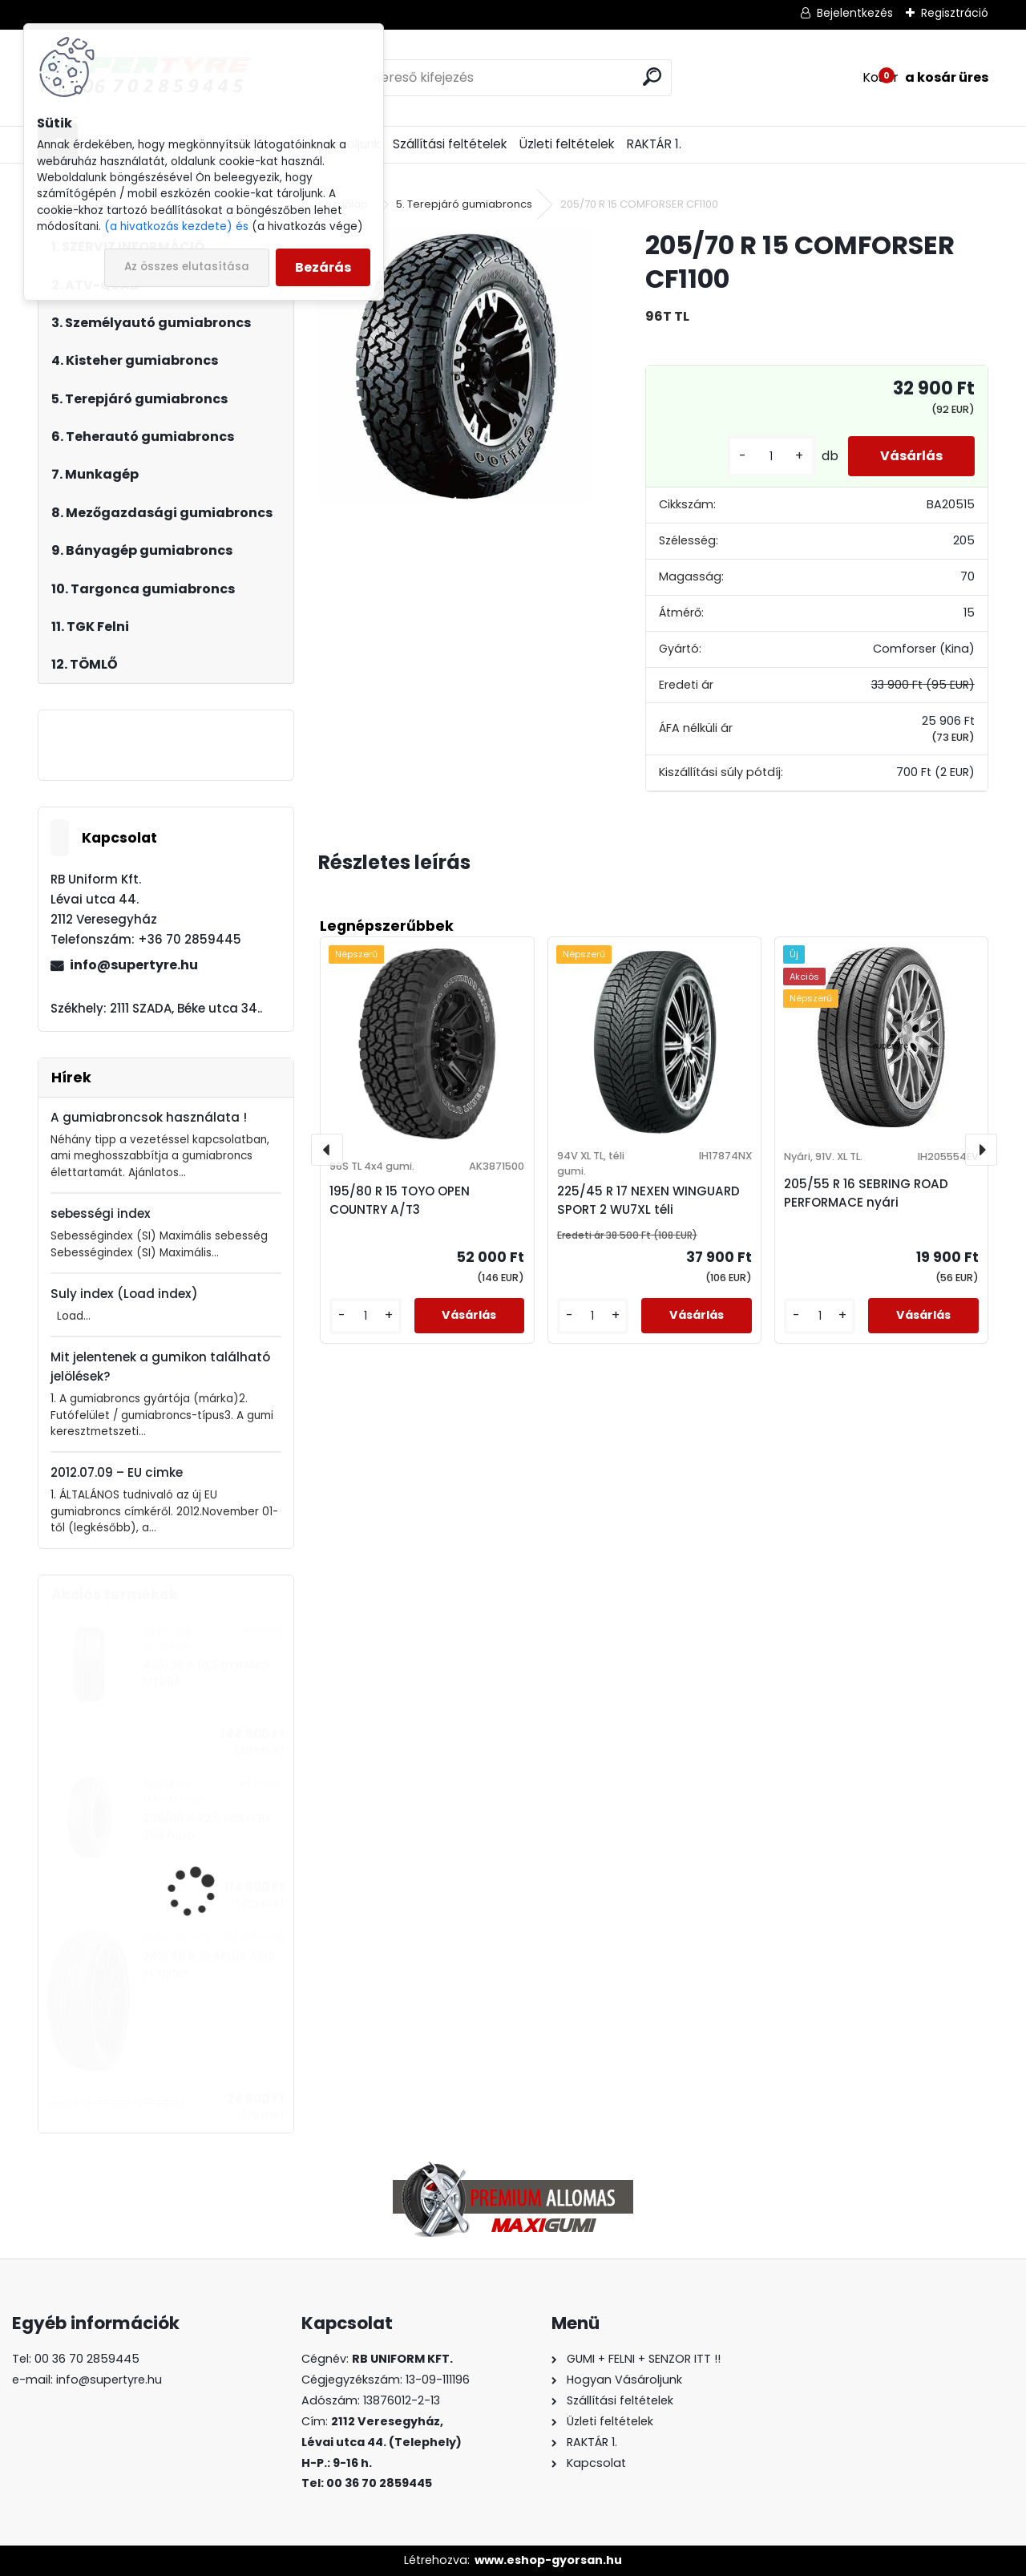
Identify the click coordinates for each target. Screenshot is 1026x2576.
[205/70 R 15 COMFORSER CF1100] (456, 366)
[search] (652, 76)
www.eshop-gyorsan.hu (548, 2560)
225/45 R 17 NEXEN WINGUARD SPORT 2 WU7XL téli (648, 1200)
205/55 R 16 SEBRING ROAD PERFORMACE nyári (866, 1193)
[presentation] (327, 1150)
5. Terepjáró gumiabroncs (464, 204)
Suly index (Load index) (124, 1293)
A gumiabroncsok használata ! (148, 1117)
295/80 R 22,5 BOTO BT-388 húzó (210, 1826)
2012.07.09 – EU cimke (116, 1472)
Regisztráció (954, 13)
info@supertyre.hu (134, 965)
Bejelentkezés (855, 13)
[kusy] (771, 457)
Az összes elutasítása (186, 266)
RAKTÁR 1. (654, 143)
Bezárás (323, 267)
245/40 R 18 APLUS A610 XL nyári (209, 1964)
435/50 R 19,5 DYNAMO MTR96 (206, 1673)
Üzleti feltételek (566, 143)
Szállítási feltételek (450, 143)
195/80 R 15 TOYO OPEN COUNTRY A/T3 (399, 1200)
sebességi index (100, 1213)
